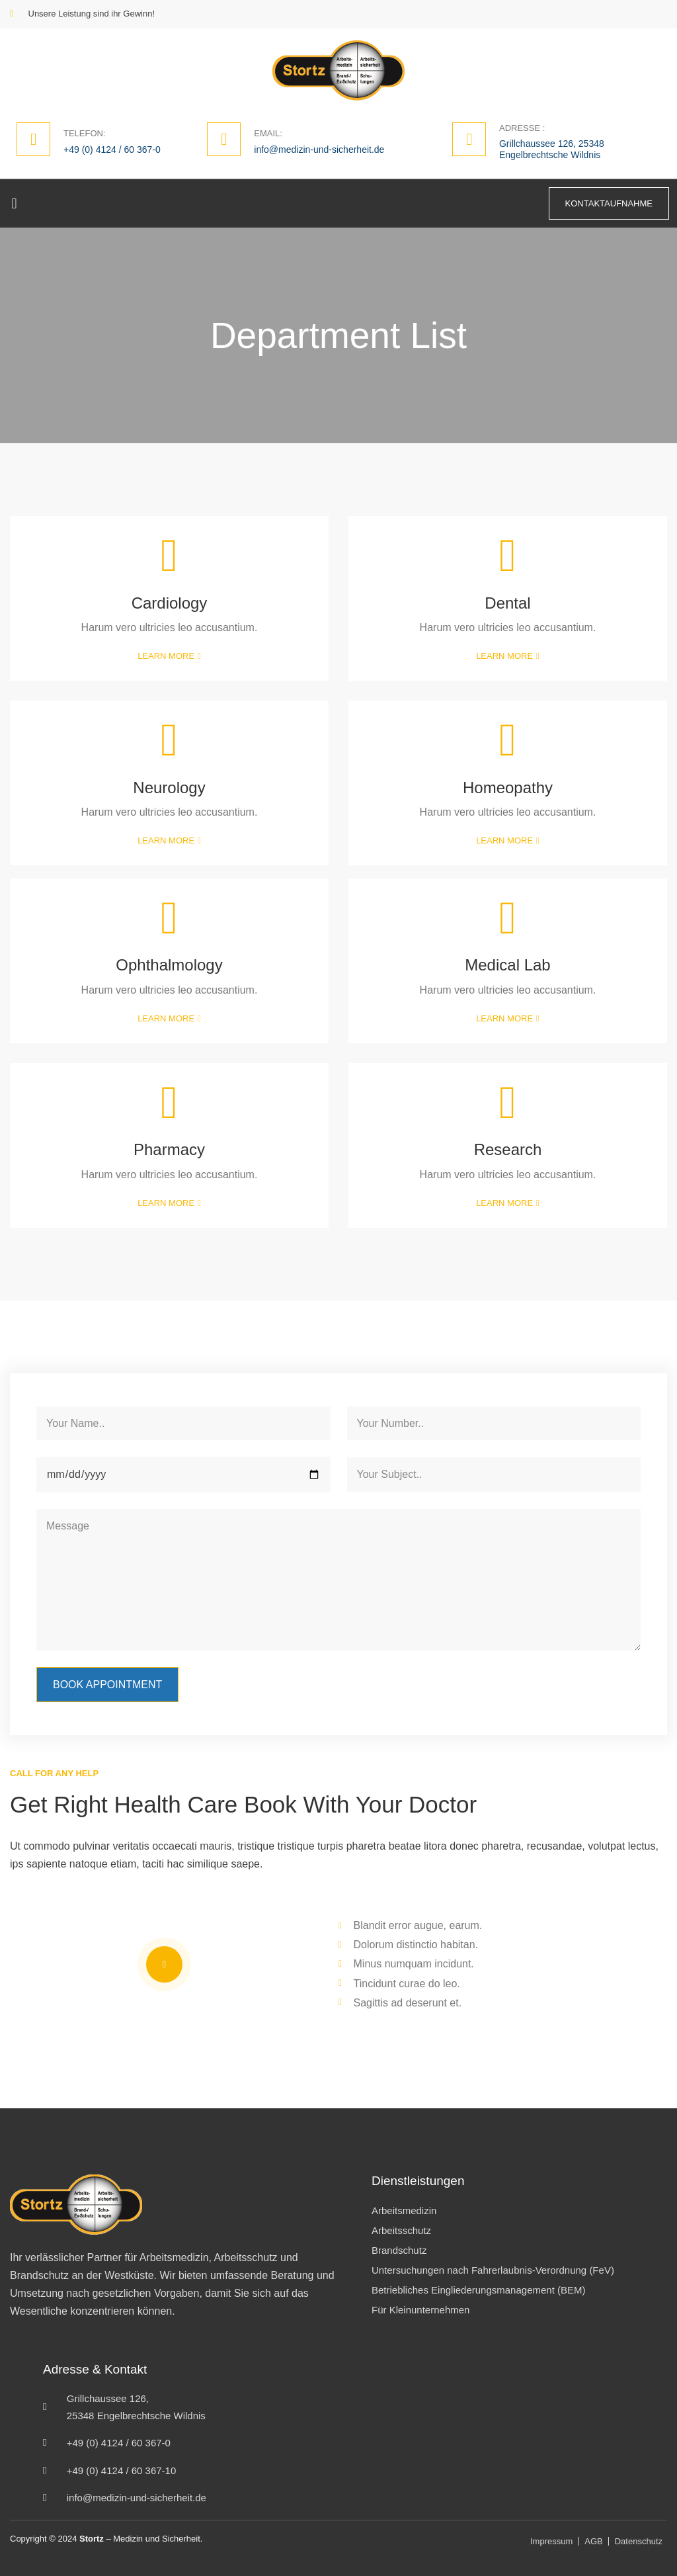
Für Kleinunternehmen (420, 2309)
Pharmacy (169, 1149)
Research (508, 1149)
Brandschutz (399, 2250)
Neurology (169, 787)
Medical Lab (507, 965)
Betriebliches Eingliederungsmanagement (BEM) (479, 2290)
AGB (593, 2541)
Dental (507, 603)
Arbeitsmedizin (404, 2210)
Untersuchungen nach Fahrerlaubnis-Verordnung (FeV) (493, 2270)
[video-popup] (164, 1964)
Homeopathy (508, 787)
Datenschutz (638, 2541)
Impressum (551, 2541)
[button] (14, 203)
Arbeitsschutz (401, 2230)
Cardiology (170, 603)
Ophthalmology (169, 965)
